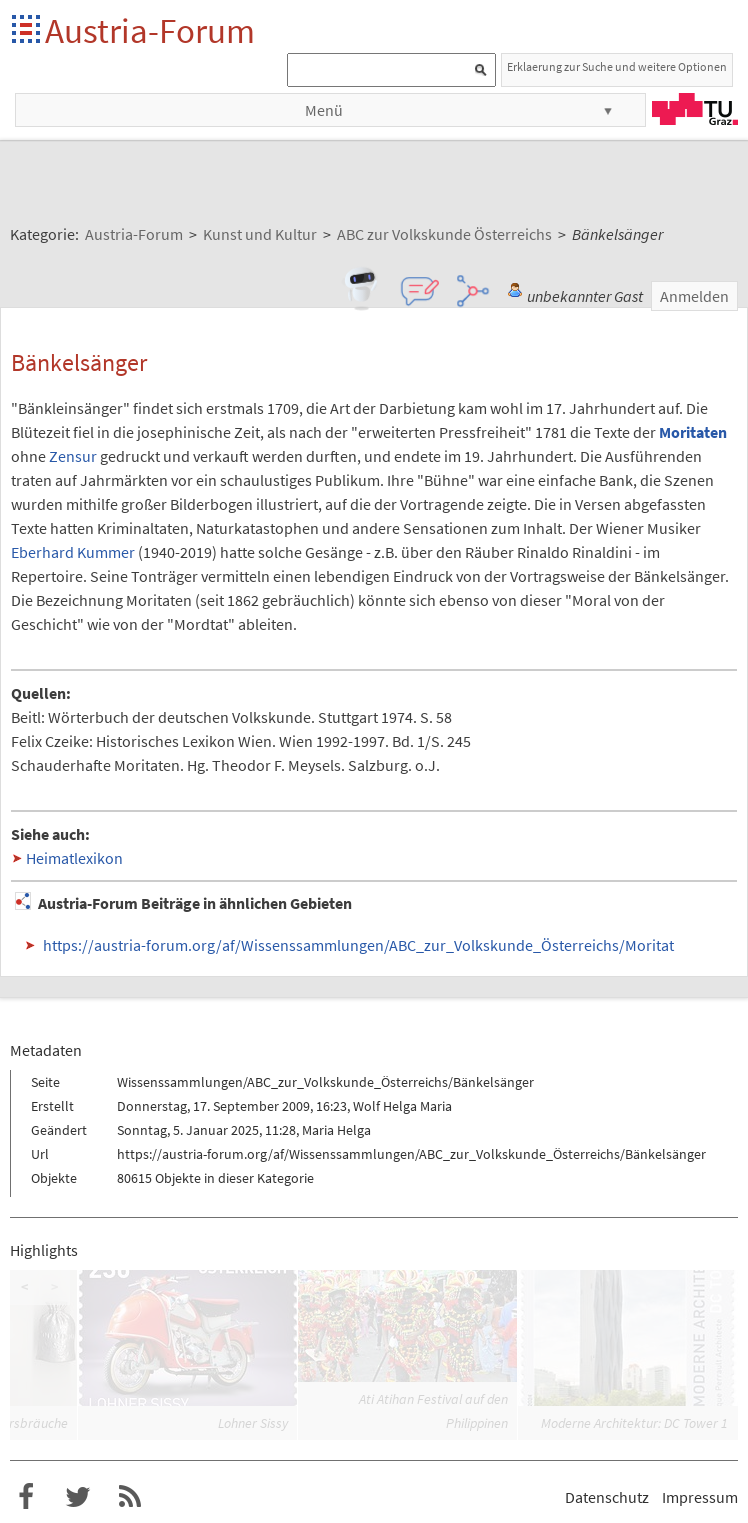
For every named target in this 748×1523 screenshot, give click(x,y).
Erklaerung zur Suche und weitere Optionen (617, 66)
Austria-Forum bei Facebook (26, 1497)
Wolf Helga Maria (402, 1106)
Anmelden (694, 296)
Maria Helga (336, 1130)
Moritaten (693, 432)
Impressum (700, 1497)
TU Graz (695, 109)
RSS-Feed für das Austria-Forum (130, 1497)
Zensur (73, 456)
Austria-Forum (150, 30)
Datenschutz (607, 1497)
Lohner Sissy (253, 1423)
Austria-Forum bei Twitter (78, 1497)
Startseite (27, 30)
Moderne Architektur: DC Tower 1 (634, 1423)
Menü (324, 110)
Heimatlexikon (74, 858)
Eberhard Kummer (73, 552)
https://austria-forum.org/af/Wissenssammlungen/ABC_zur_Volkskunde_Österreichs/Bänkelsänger (411, 1154)
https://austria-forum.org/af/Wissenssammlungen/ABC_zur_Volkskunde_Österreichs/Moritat (358, 945)
